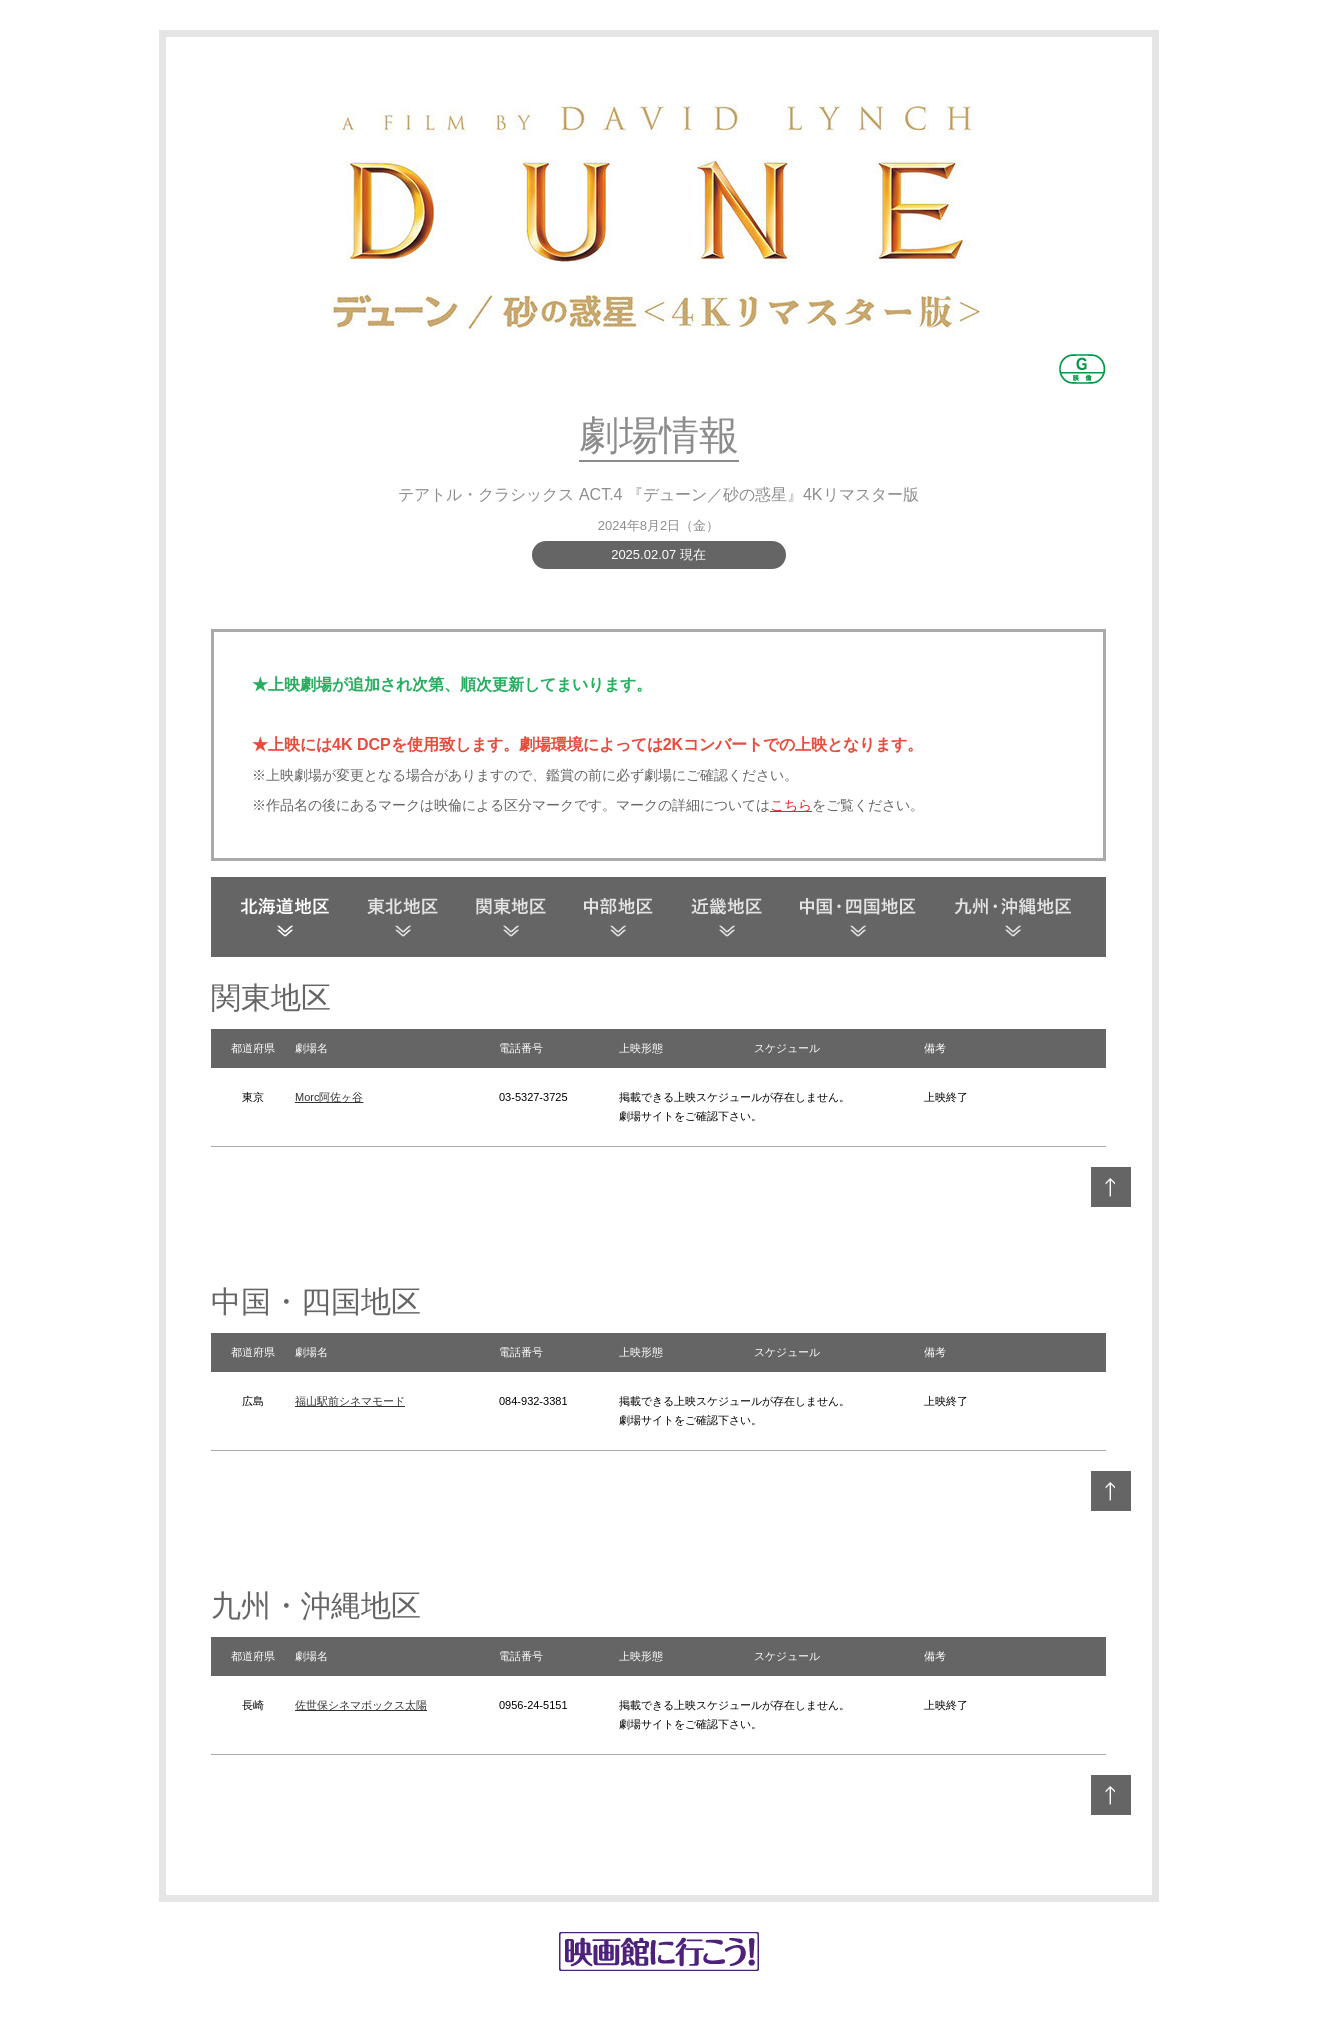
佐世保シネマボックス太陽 (361, 1705)
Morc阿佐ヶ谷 (329, 1097)
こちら (791, 805)
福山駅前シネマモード (350, 1401)
